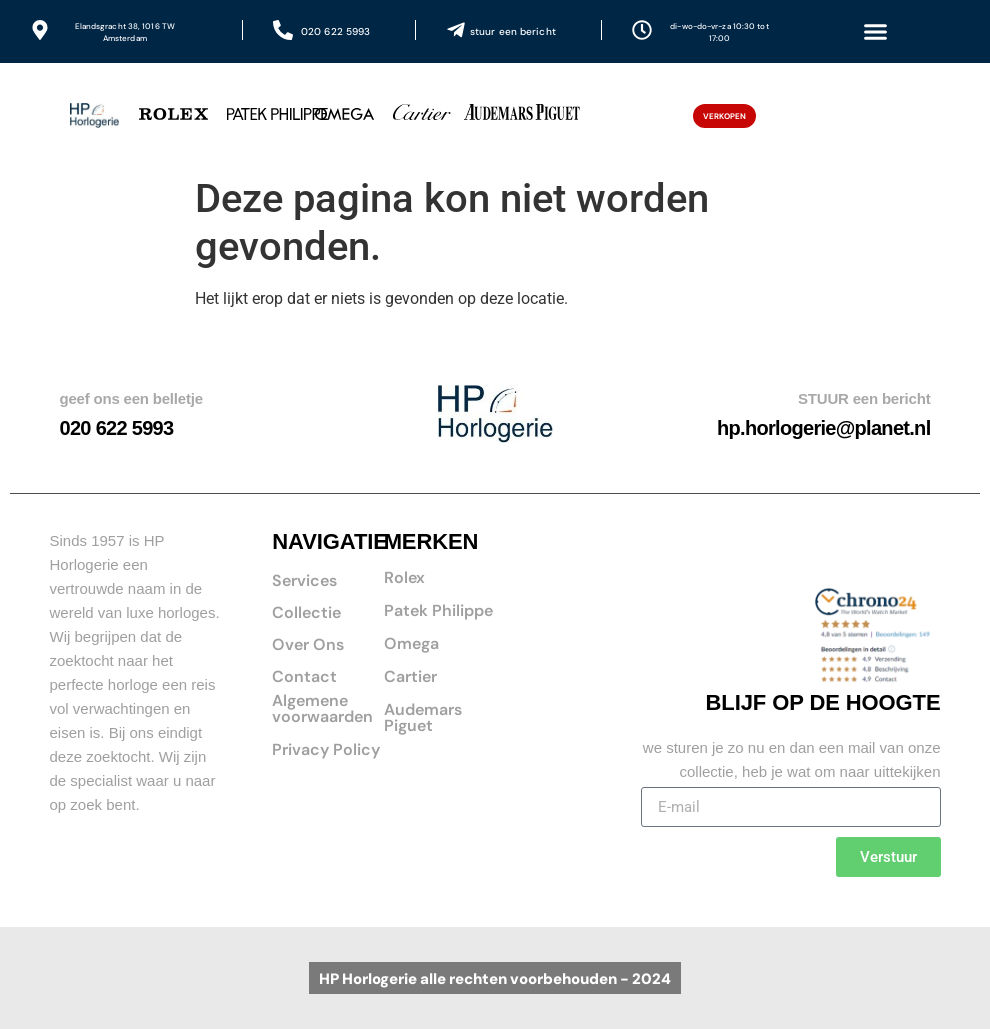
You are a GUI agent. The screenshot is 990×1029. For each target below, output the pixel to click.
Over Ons (308, 644)
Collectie (306, 612)
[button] (875, 32)
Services (304, 580)
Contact (304, 676)
